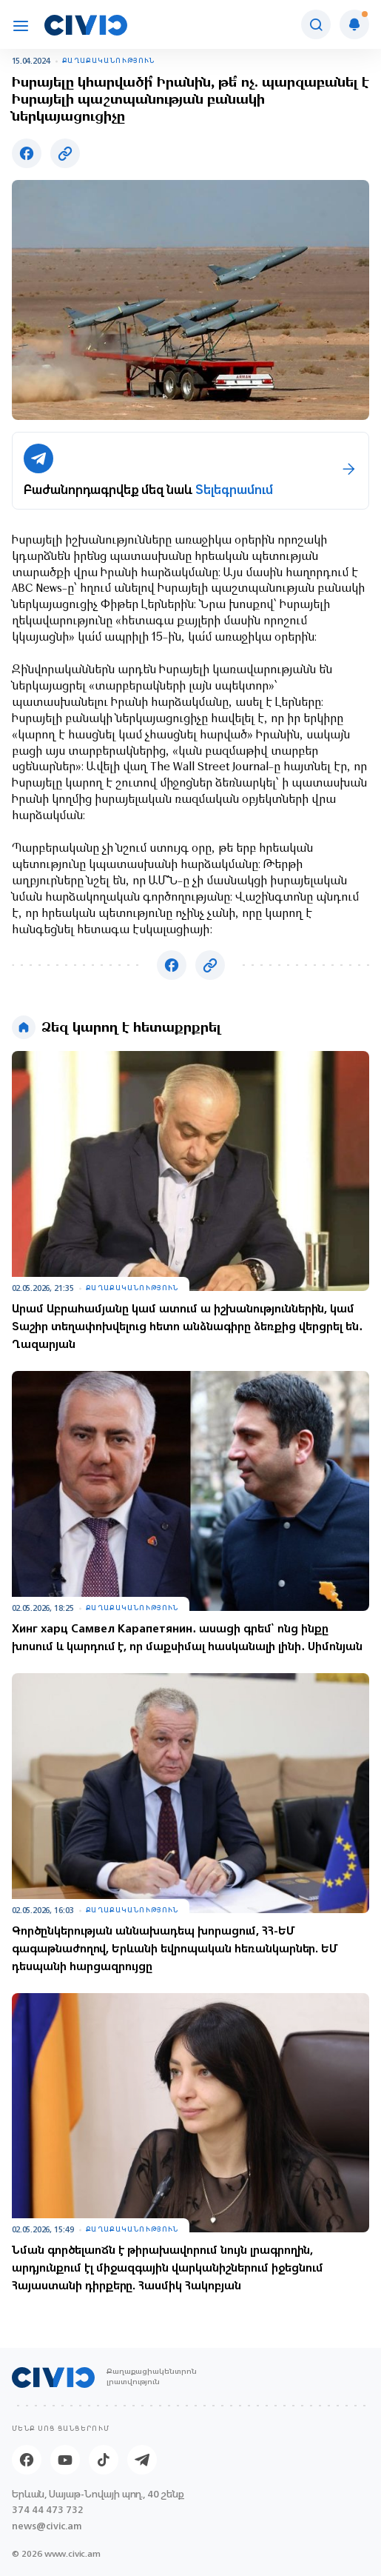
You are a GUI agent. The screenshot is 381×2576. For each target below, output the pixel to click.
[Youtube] (65, 2460)
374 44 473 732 (48, 2509)
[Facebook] (26, 2460)
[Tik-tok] (103, 2460)
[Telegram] (142, 2460)
